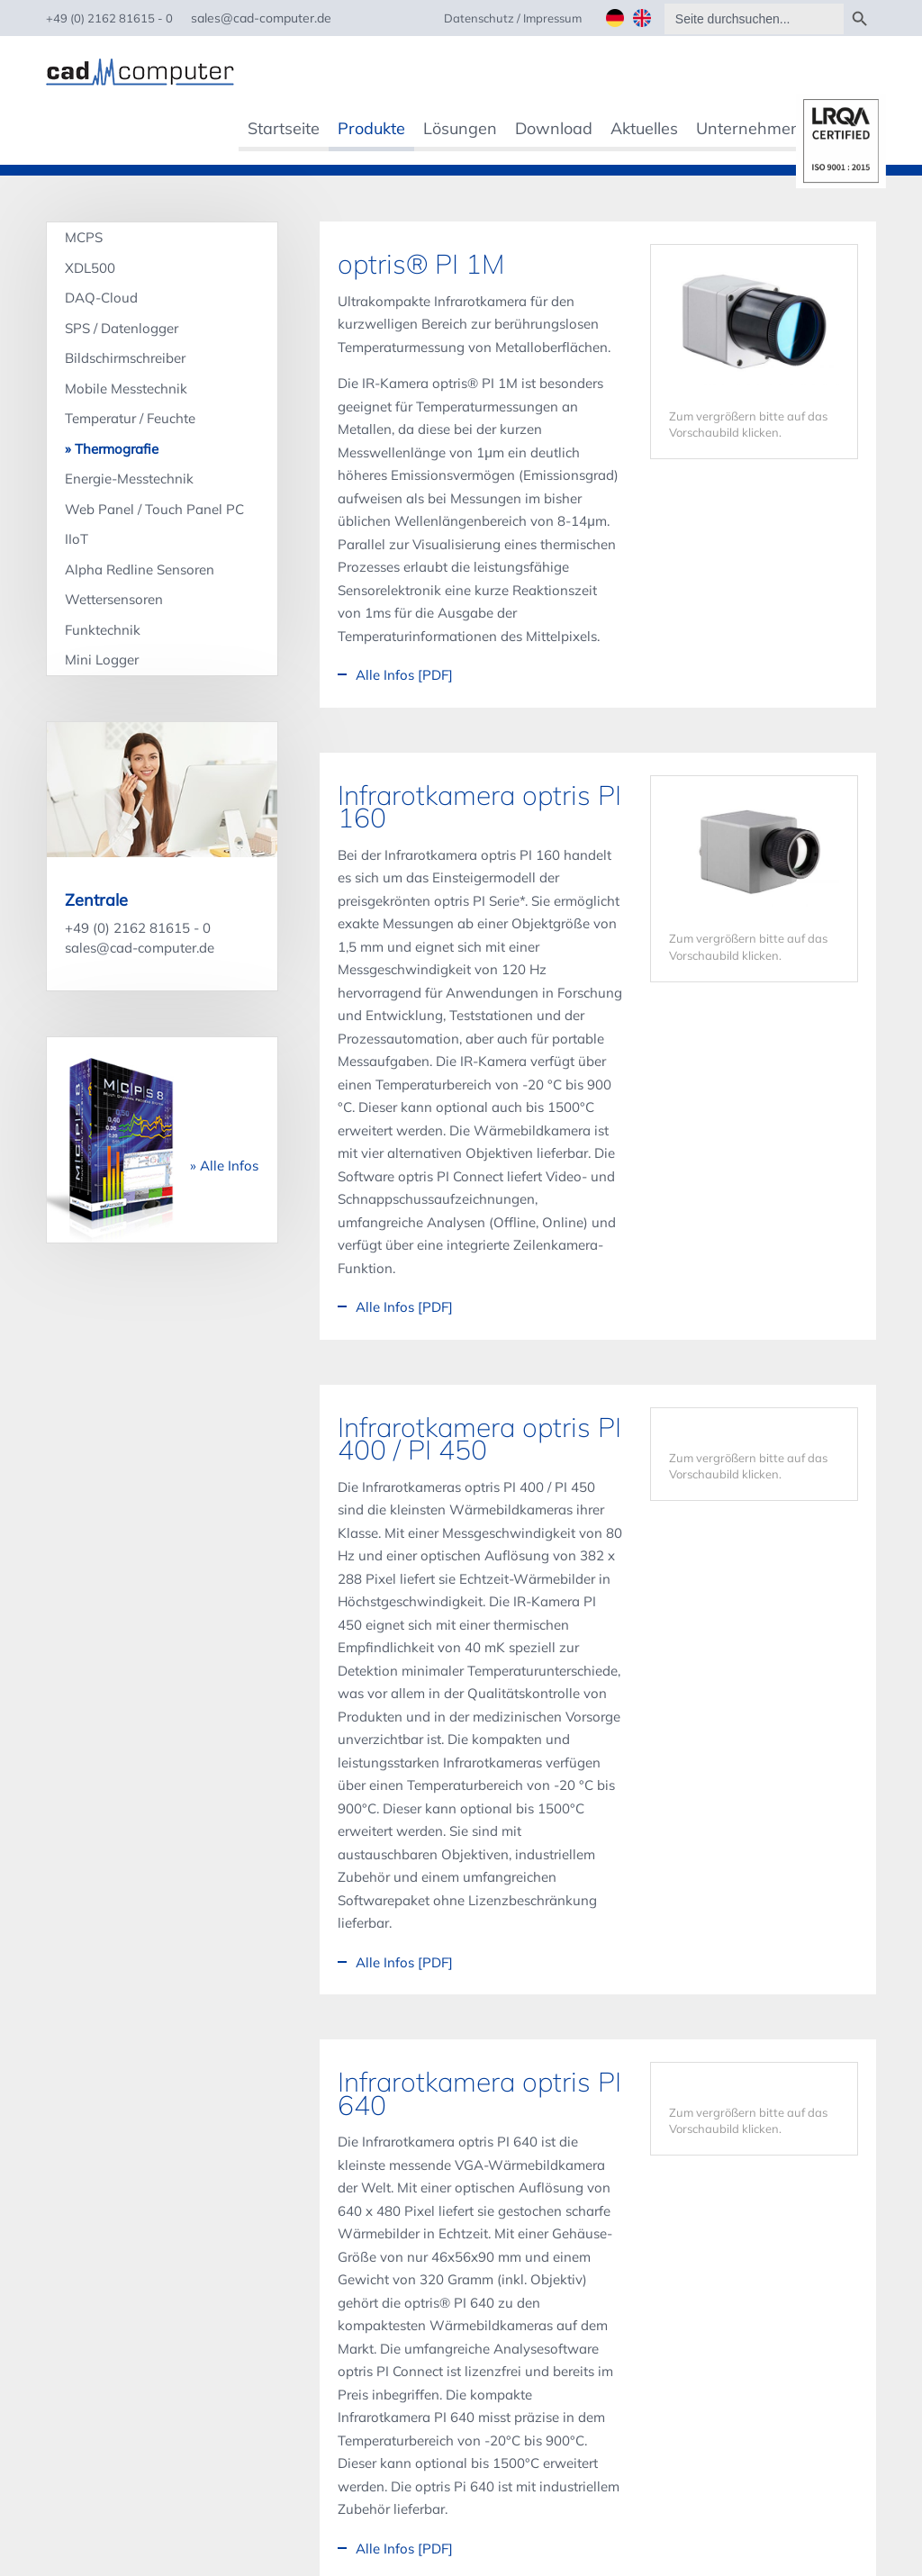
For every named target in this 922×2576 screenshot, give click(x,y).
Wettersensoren (114, 598)
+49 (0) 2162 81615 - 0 (138, 926)
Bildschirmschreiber (125, 357)
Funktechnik (102, 628)
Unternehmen (748, 128)
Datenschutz (479, 18)
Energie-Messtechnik (129, 478)
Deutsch (614, 18)
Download (553, 128)
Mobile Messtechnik (126, 387)
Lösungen (460, 128)
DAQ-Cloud (101, 297)
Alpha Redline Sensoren (139, 568)
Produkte (371, 128)
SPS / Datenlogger (121, 327)
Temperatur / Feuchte (130, 418)
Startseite (284, 128)
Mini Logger (102, 658)
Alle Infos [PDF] (404, 674)
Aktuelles (644, 128)
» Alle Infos (224, 1164)
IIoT (76, 538)
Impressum (552, 18)
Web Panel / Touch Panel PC (154, 508)
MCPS (84, 237)
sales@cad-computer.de (139, 946)
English (641, 18)
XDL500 (90, 267)
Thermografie (116, 447)
